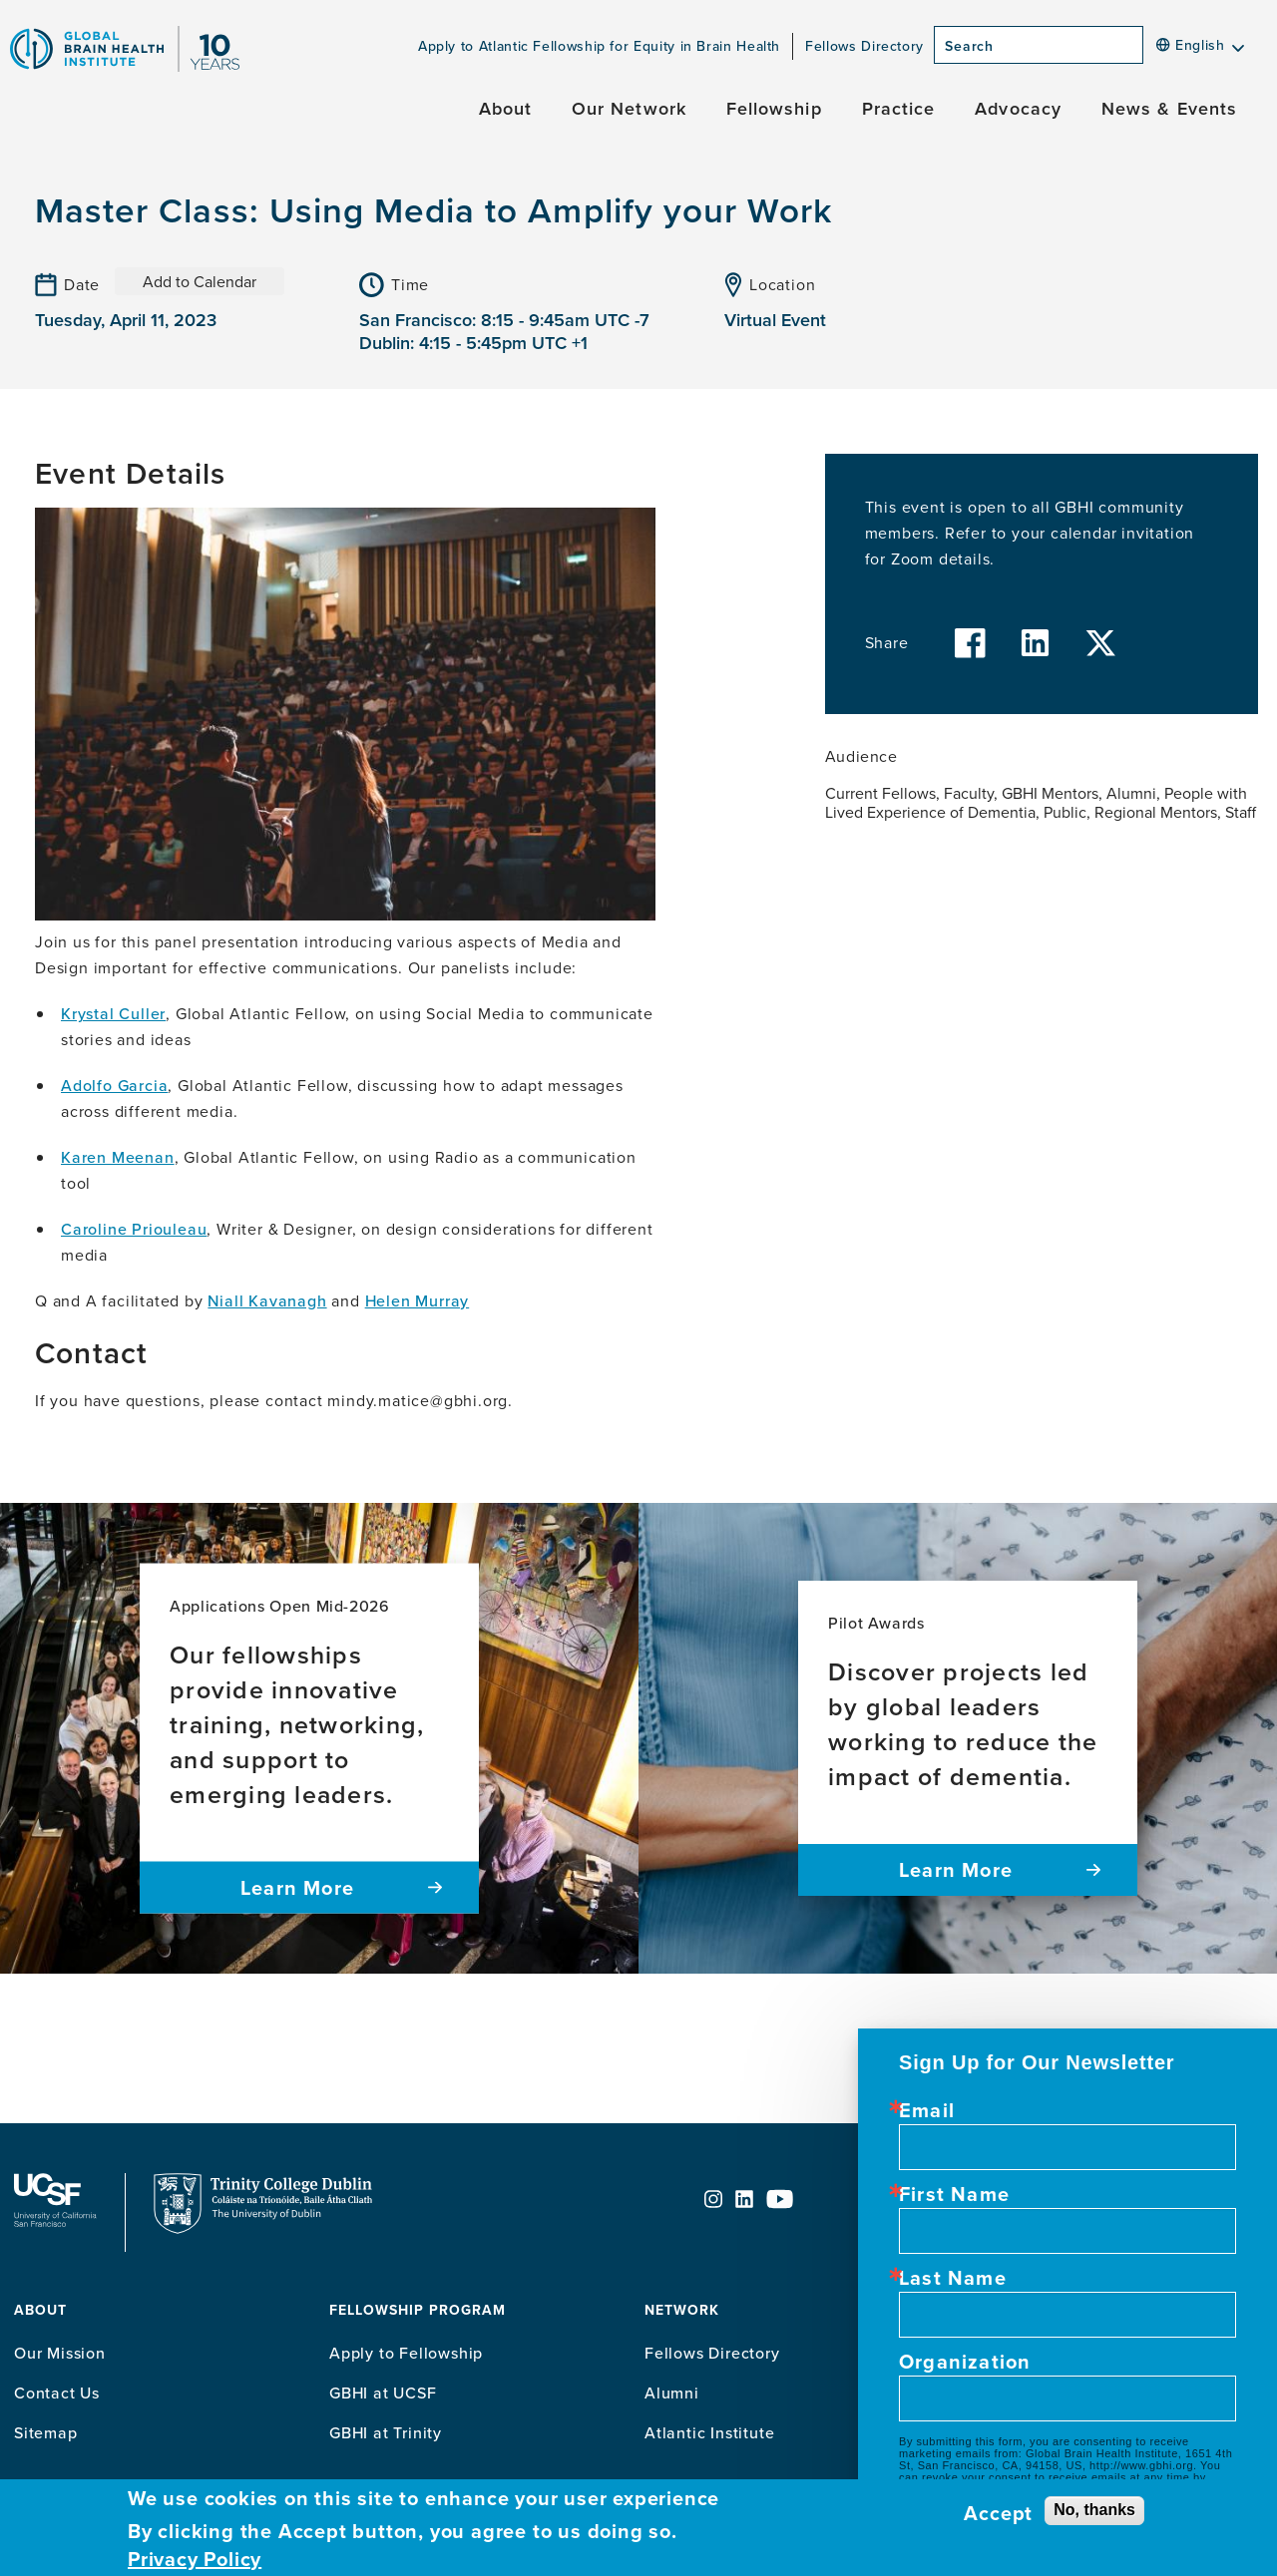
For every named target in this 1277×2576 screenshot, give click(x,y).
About (505, 108)
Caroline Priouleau (134, 1229)
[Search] (1149, 51)
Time (410, 284)
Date (82, 284)
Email (927, 2110)
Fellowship (774, 108)
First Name (954, 2194)
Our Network (629, 108)
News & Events (1169, 108)
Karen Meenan (118, 1157)
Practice (899, 108)
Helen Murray (417, 1300)
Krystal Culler (113, 1013)
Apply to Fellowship (406, 2353)
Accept (998, 2513)
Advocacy (1018, 108)
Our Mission (60, 2353)
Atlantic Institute (709, 2432)
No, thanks (1094, 2509)
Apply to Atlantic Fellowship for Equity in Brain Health (599, 46)
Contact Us (57, 2392)
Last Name (953, 2278)
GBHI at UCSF (383, 2392)
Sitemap (46, 2432)
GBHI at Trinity (385, 2432)
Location (782, 284)
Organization (965, 2362)
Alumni (671, 2392)
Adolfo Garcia (114, 1085)
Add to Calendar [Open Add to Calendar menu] (199, 281)
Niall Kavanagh (267, 1300)
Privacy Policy (194, 2559)
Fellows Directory (864, 46)
